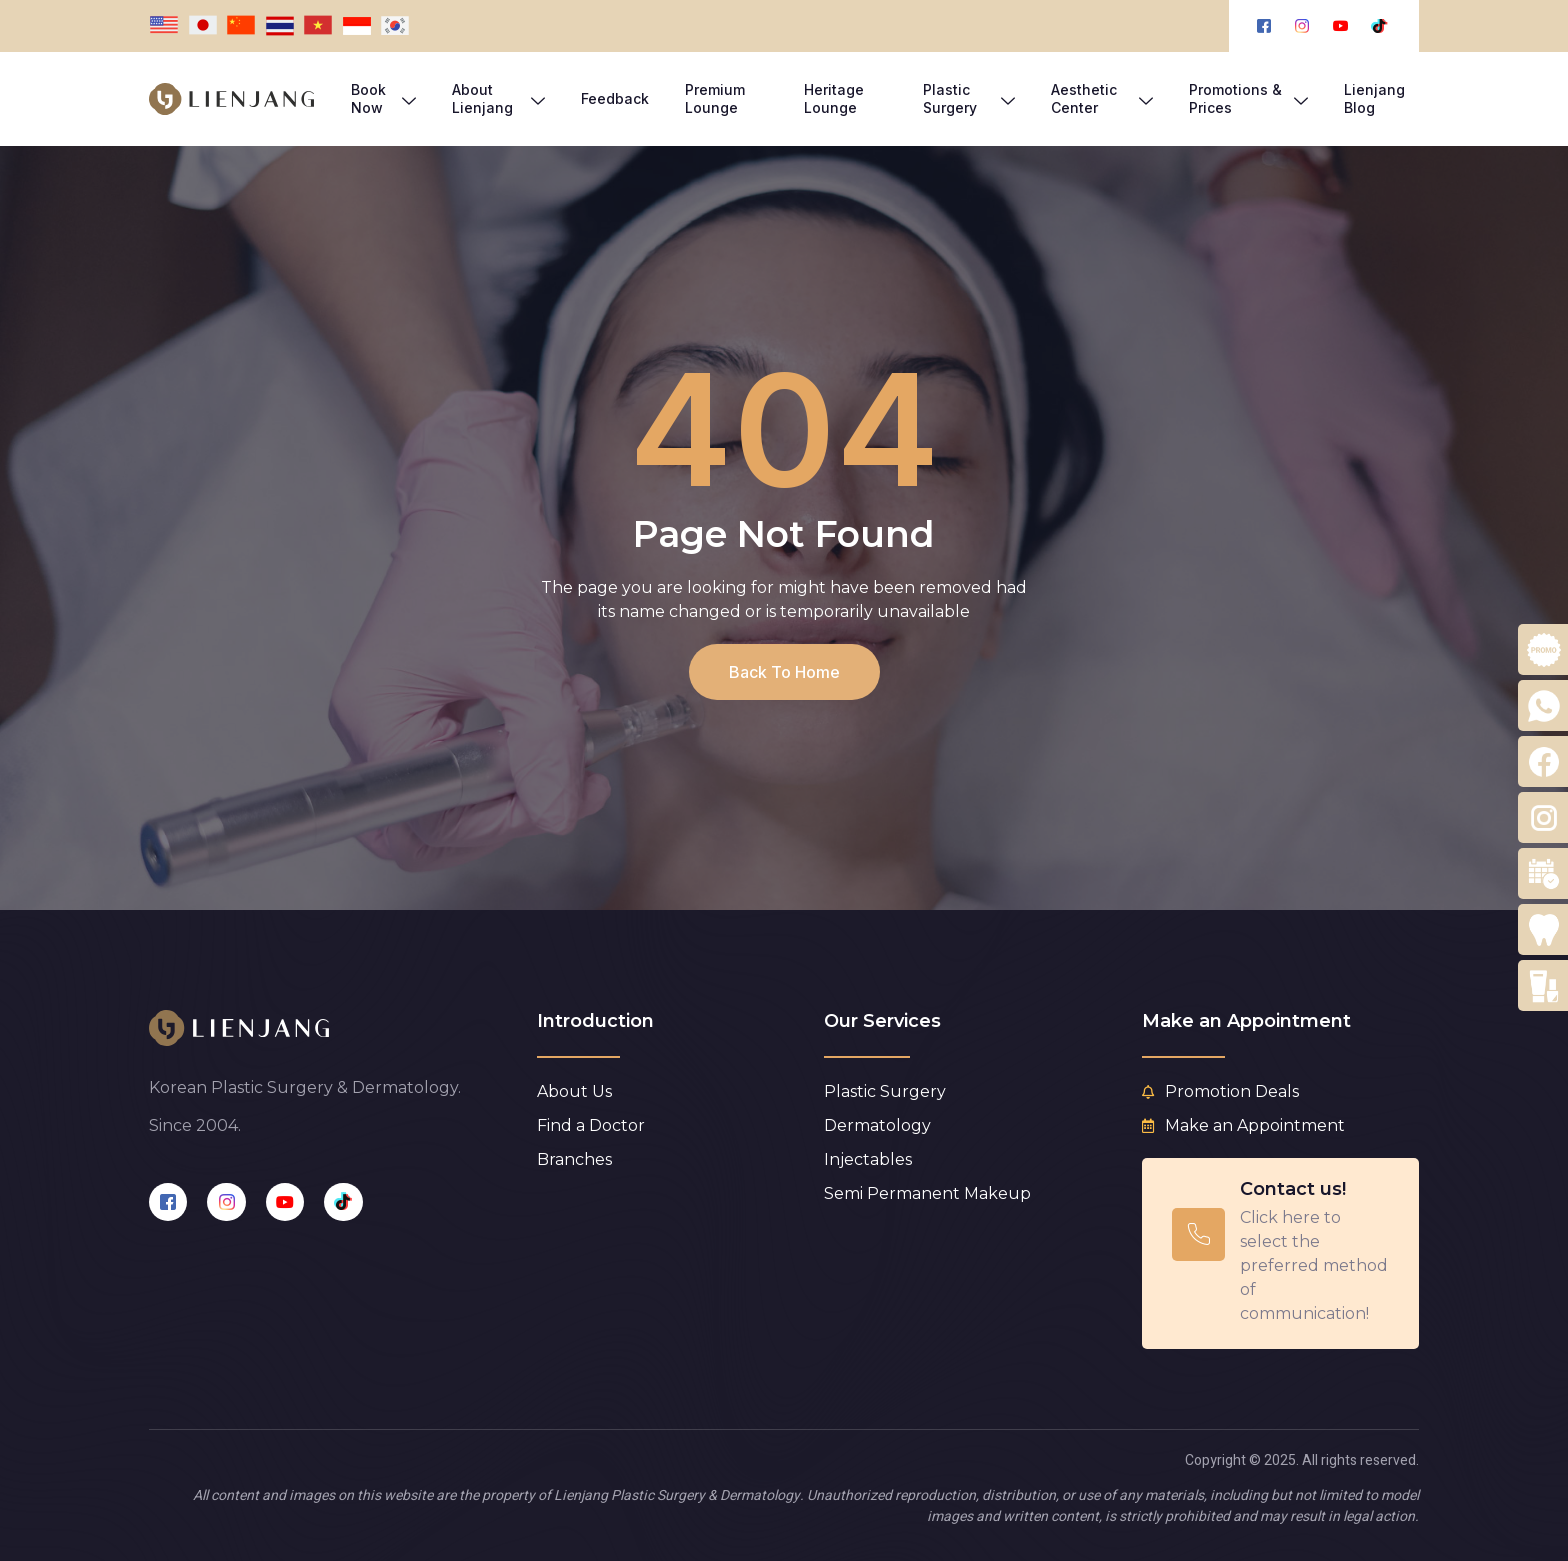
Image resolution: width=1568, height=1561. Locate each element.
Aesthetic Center (1102, 98)
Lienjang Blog (1374, 98)
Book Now (384, 98)
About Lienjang (498, 98)
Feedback (615, 98)
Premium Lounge (715, 98)
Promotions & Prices (1248, 98)
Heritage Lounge (834, 98)
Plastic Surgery (969, 98)
